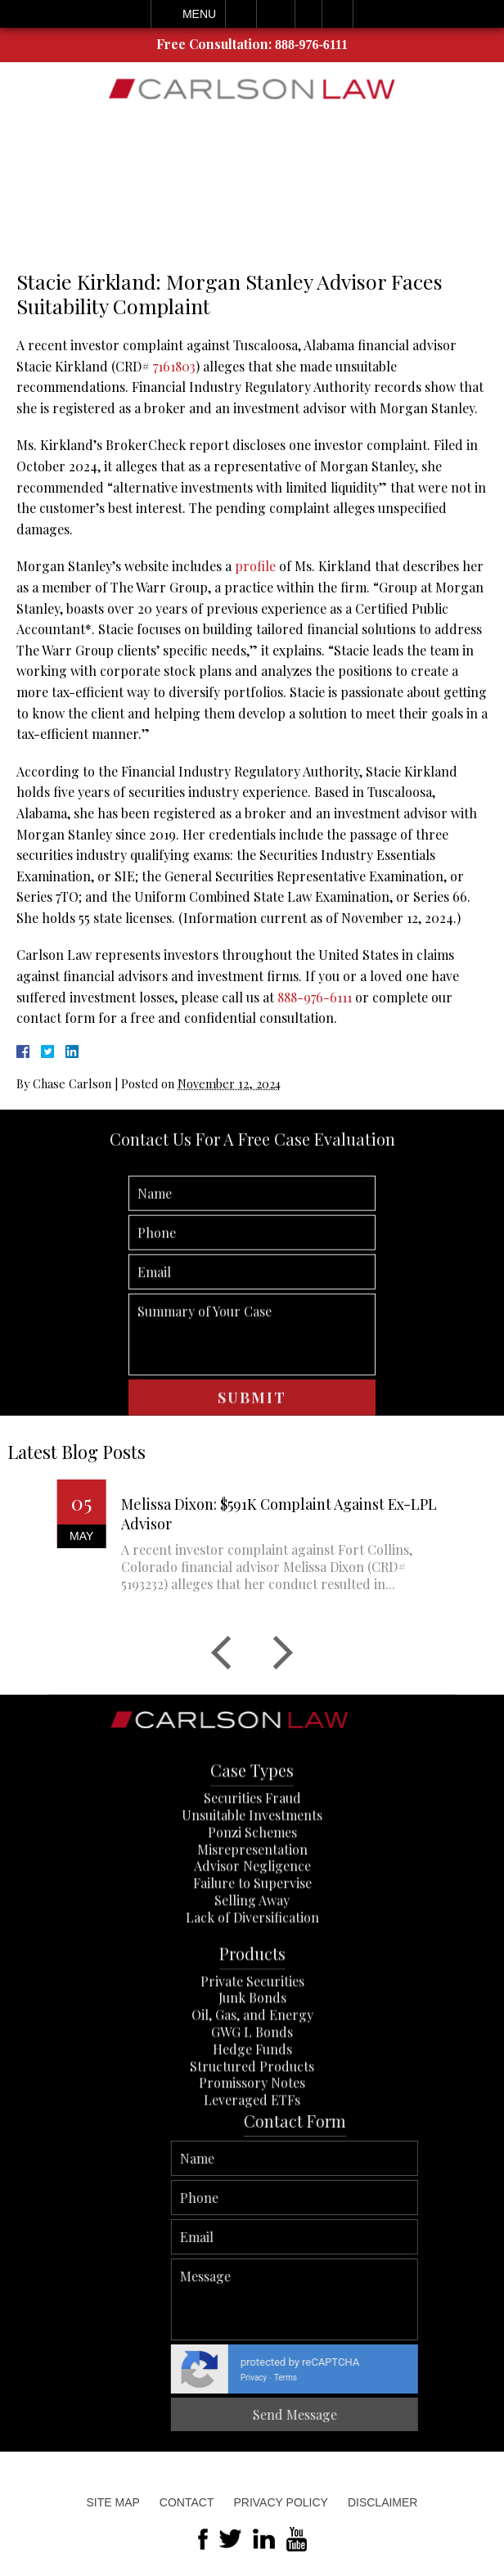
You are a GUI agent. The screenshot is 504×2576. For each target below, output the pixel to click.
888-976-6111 (311, 45)
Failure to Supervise (252, 1962)
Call (241, 14)
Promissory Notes (252, 2163)
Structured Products (252, 2146)
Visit (308, 14)
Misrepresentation (252, 1929)
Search (337, 14)
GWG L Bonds (252, 2111)
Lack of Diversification (252, 1997)
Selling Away (252, 1979)
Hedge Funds (252, 2128)
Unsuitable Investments (252, 1894)
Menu (199, 13)
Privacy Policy (280, 2502)
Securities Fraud (252, 1877)
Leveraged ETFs (252, 2179)
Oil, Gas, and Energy (252, 2094)
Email (276, 14)
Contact (187, 2502)
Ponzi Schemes (252, 1912)
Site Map (113, 2502)
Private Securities (252, 2060)
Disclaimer (383, 2502)
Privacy (474, 2377)
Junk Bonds (252, 2078)
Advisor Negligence (252, 1946)
